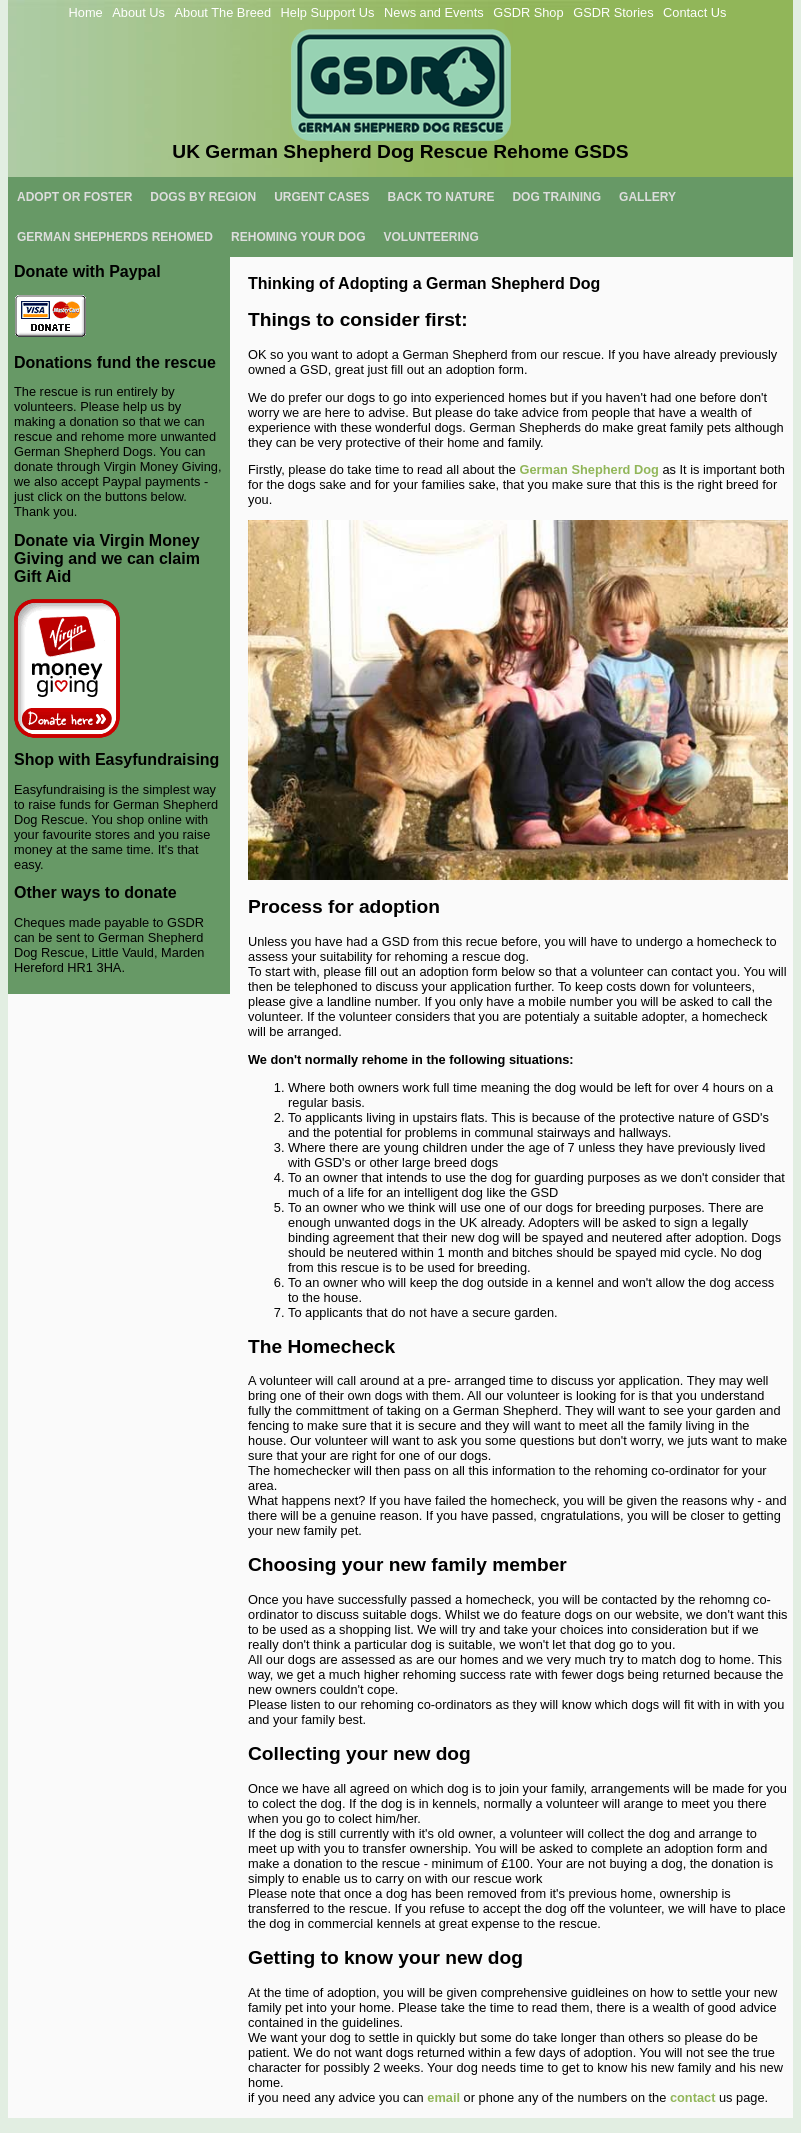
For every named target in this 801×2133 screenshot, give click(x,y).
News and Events (434, 12)
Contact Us (694, 12)
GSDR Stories (613, 12)
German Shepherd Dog (589, 469)
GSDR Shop (528, 12)
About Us (138, 12)
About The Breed (222, 12)
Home (86, 12)
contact (694, 2097)
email (443, 2097)
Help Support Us (328, 12)
